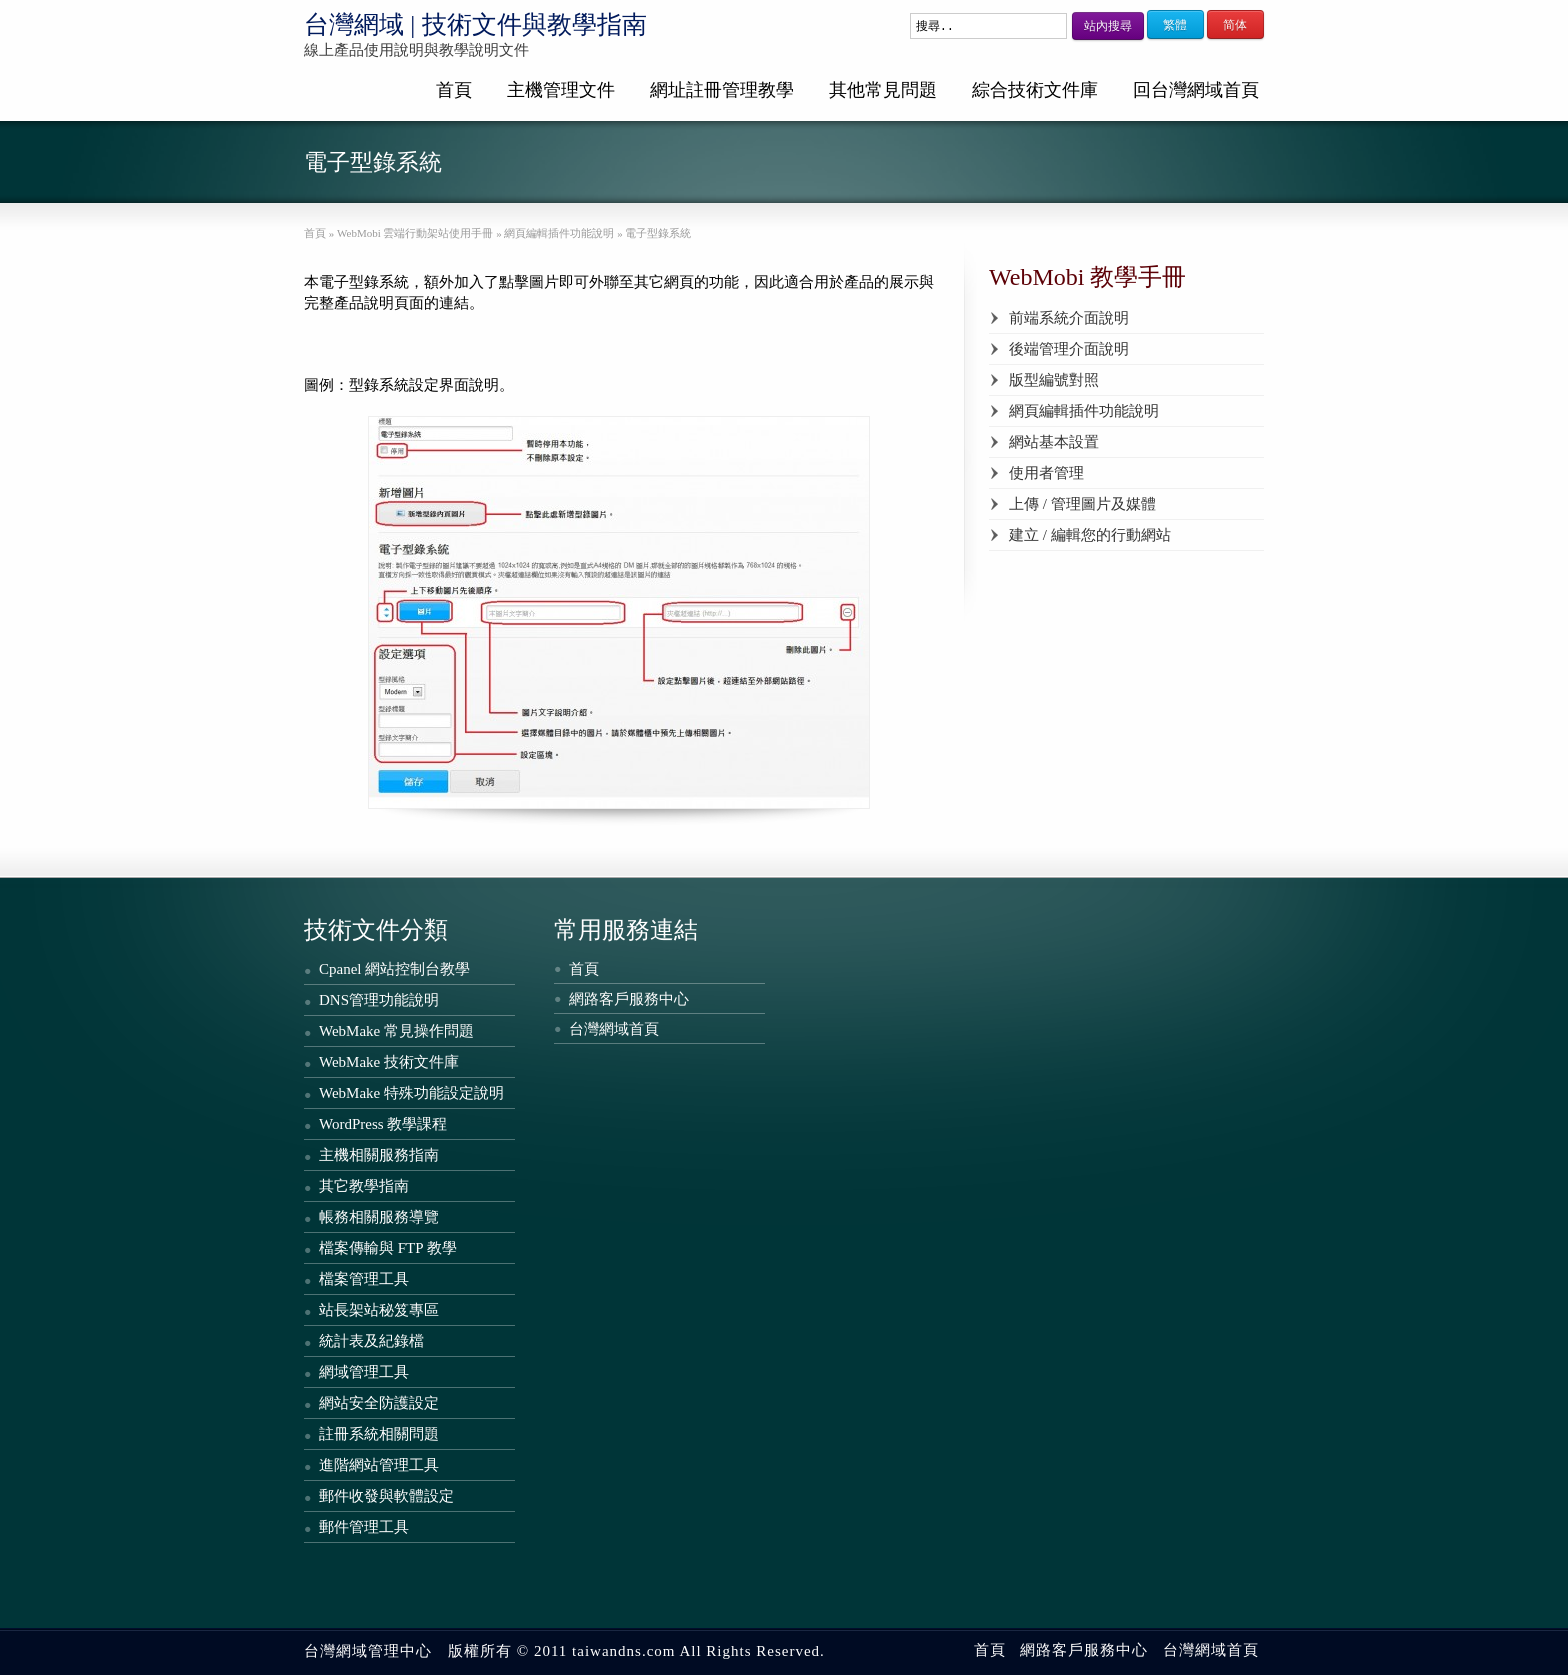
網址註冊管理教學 (722, 90)
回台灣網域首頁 (1196, 90)
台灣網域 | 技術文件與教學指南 (475, 24)
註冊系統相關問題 (379, 1434)
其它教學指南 (364, 1186)
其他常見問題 (883, 90)
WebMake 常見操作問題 (396, 1031)
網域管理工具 (364, 1372)
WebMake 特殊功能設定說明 (411, 1093)
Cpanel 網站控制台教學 (394, 969)
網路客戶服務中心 (629, 999)
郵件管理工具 (364, 1527)
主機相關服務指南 (379, 1155)
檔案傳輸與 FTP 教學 (388, 1248)
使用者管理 (1046, 473)
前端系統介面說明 (1069, 318)
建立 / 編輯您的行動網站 (1090, 535)
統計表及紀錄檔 (371, 1341)
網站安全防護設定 (379, 1403)
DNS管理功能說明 (379, 1000)
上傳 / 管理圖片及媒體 (1082, 504)
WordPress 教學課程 (383, 1124)
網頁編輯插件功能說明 (1084, 411)
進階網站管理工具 (379, 1465)
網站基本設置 (1054, 442)
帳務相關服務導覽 (379, 1217)
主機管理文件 (561, 90)
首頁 (454, 90)
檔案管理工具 (364, 1279)
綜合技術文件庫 (1035, 90)
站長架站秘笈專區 (379, 1310)
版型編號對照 (1054, 380)
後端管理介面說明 (1069, 349)
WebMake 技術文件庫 (389, 1062)
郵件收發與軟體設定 (386, 1496)
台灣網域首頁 (614, 1029)
